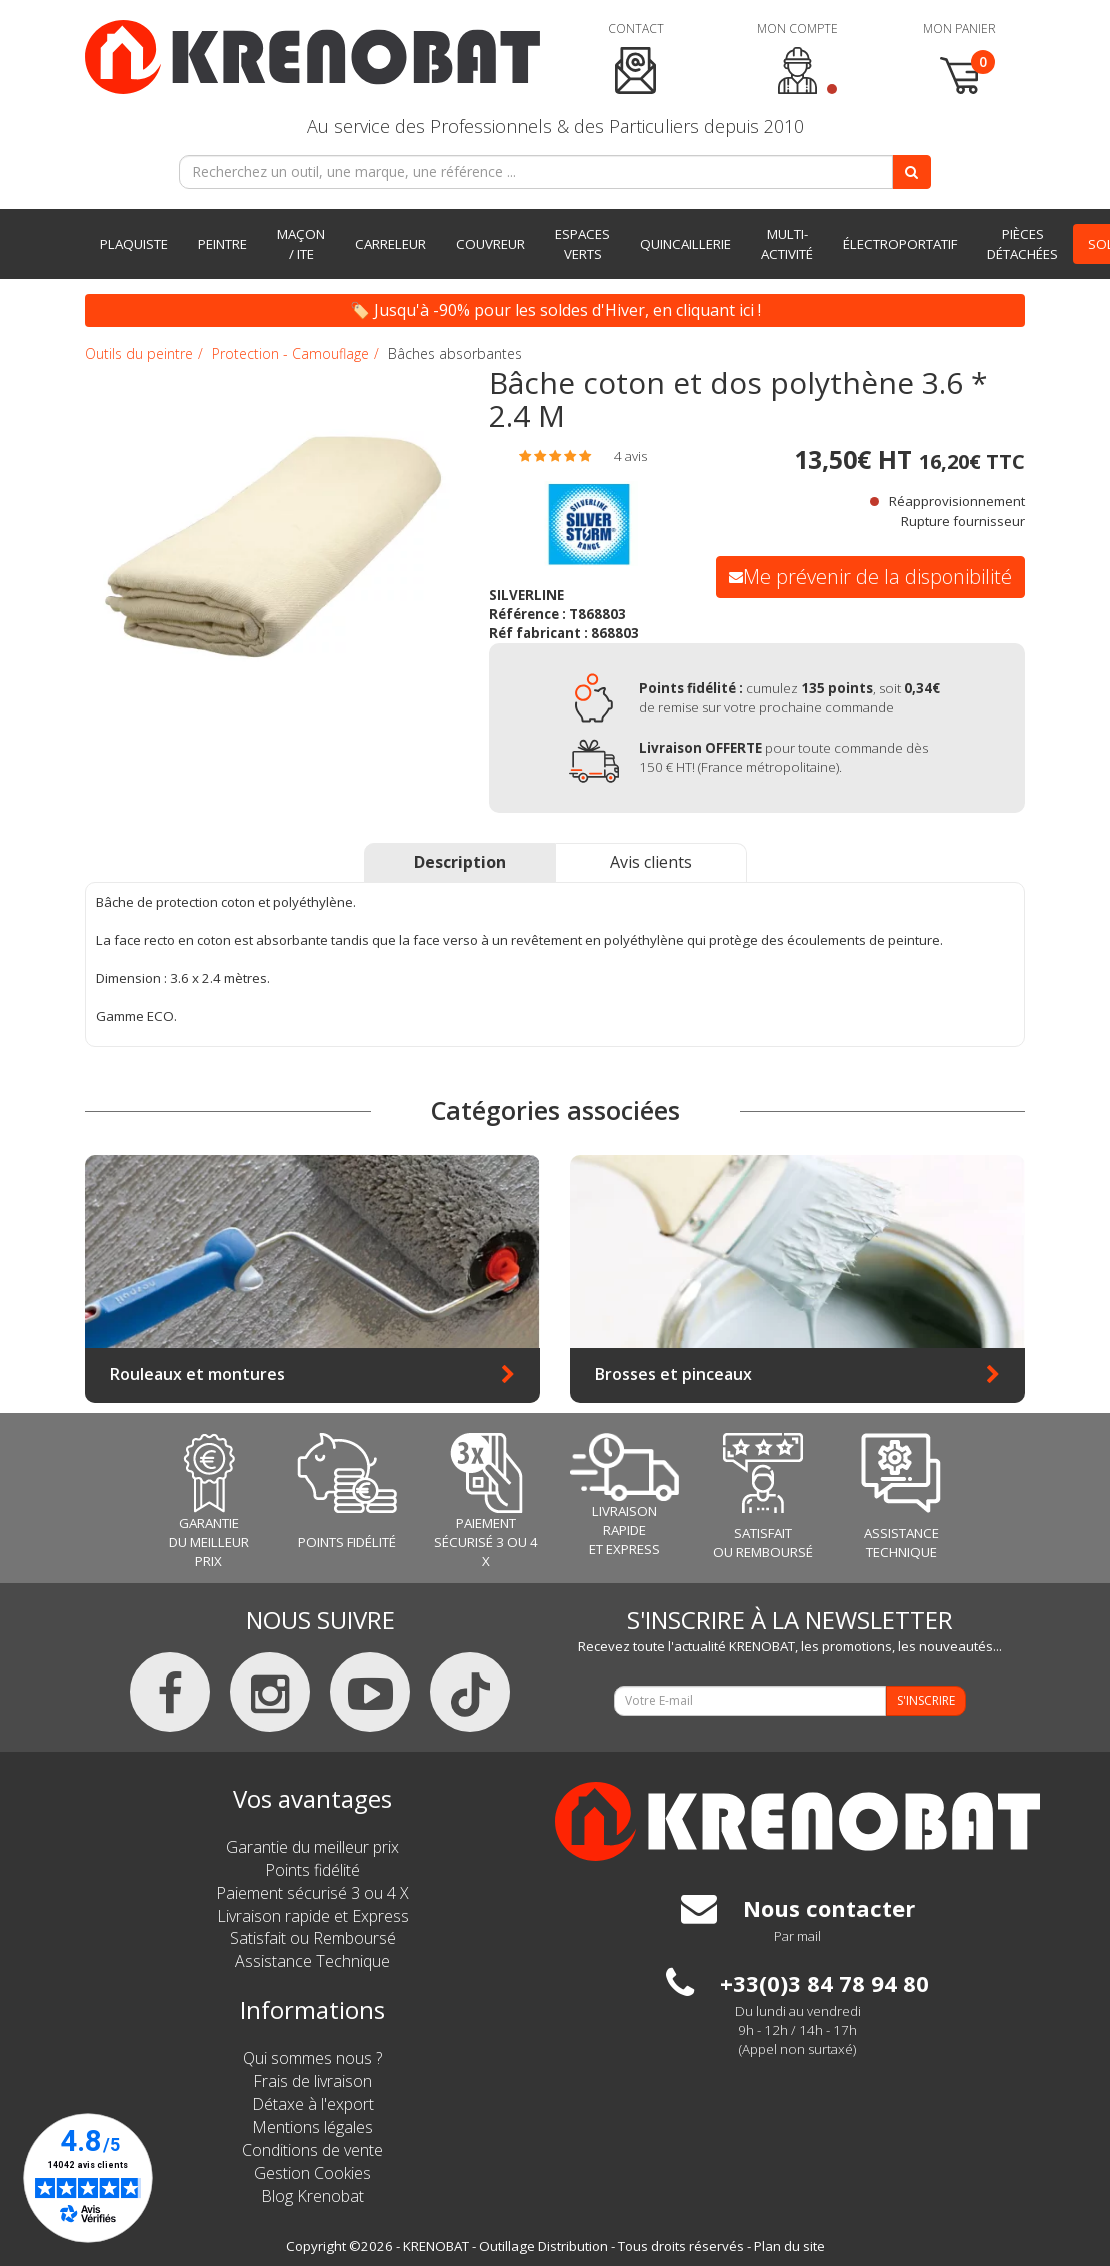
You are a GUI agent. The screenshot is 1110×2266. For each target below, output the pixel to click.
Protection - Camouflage (290, 353)
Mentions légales (312, 2127)
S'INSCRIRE (926, 1700)
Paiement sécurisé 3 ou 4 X (312, 1893)
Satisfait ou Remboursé (313, 1938)
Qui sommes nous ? (312, 2058)
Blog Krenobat (312, 2196)
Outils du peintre (139, 353)
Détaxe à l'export (313, 2104)
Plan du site (789, 2246)
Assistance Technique (312, 1961)
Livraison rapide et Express (313, 1916)
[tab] (592, 456)
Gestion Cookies (312, 2173)
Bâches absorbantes (455, 353)
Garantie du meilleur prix (312, 1847)
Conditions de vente (312, 2150)
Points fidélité (312, 1870)
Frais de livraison (312, 2081)
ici (746, 310)
